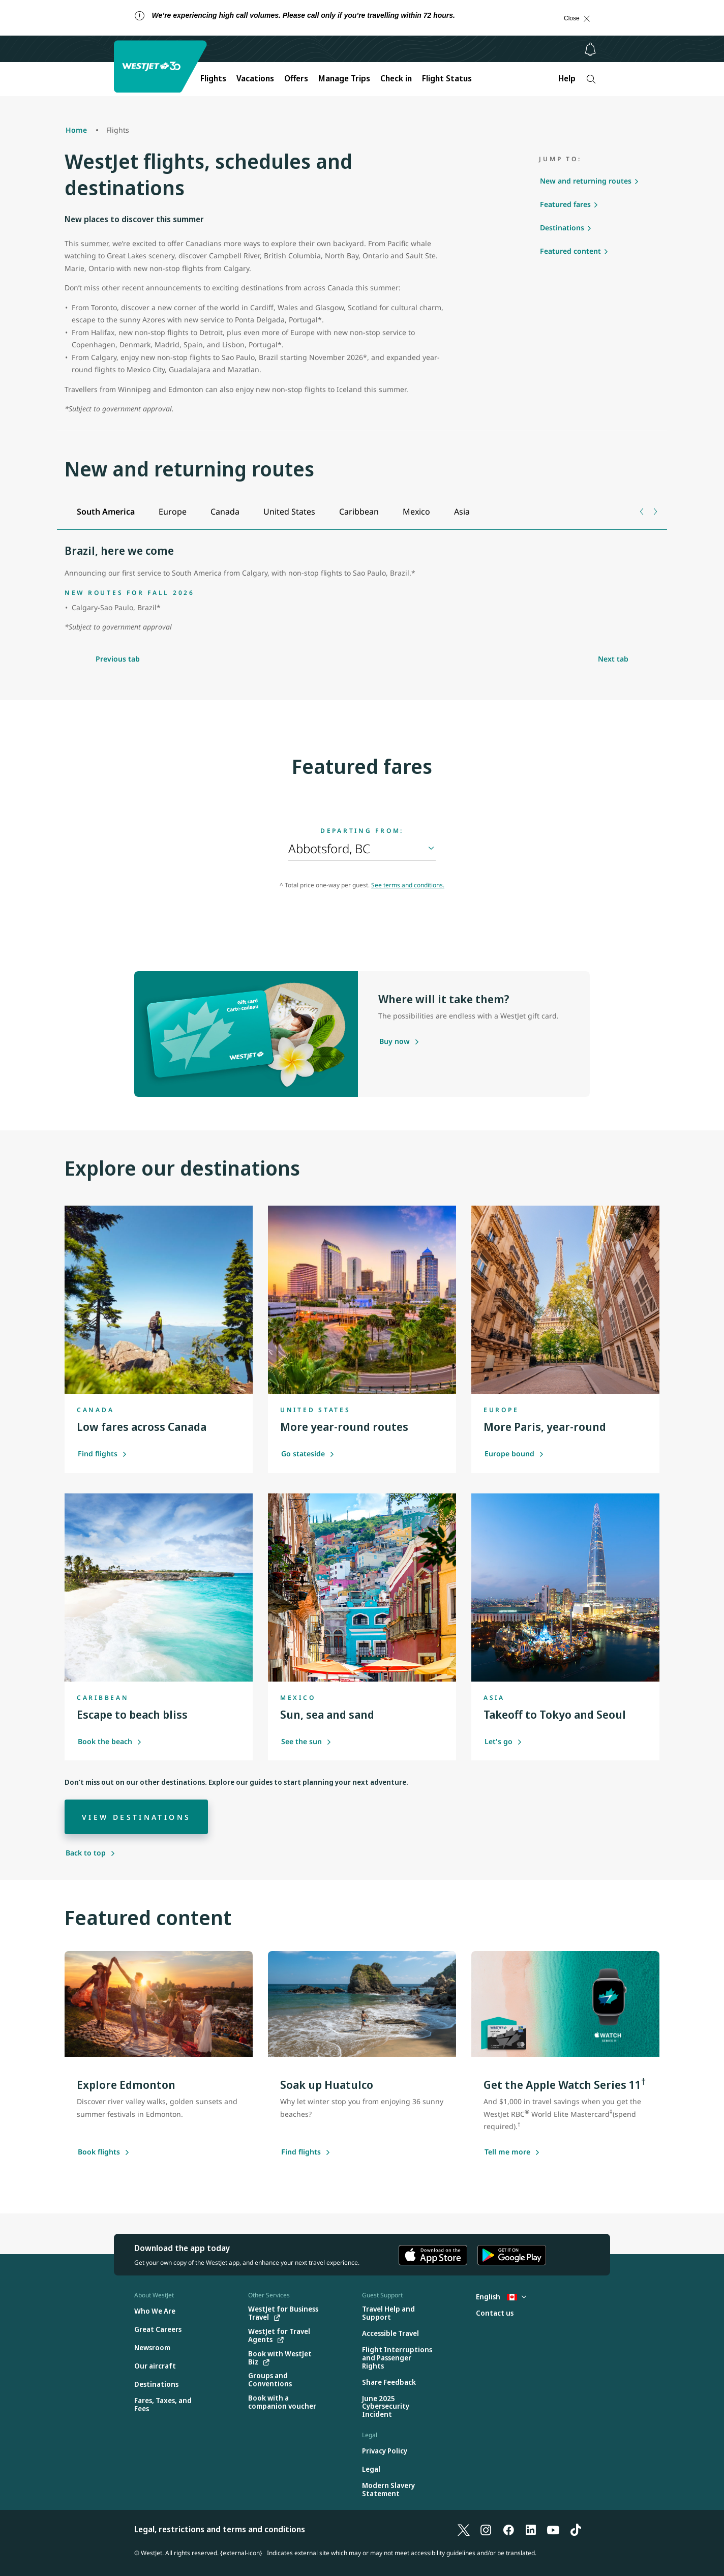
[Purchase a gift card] (394, 1042)
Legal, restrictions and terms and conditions (219, 2529)
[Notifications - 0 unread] (590, 49)
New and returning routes (585, 181)
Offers (296, 78)
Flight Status (447, 78)
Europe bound (514, 1453)
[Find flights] (301, 2152)
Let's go (503, 1741)
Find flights (102, 1453)
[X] (464, 2529)
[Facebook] (508, 2529)
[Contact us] (495, 2313)
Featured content (570, 251)
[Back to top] (90, 1852)
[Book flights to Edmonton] (99, 2152)
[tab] (105, 511)
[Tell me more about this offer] (507, 2152)
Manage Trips (344, 78)
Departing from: (362, 831)
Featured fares (565, 204)
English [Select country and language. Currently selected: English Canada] (501, 2296)
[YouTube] (553, 2529)
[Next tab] (654, 511)
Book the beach (110, 1741)
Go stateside (308, 1453)
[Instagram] (486, 2529)
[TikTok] (575, 2529)
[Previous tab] (642, 511)
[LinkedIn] (531, 2529)
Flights (213, 78)
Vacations (255, 78)
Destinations (562, 227)
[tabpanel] (362, 589)
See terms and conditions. (407, 885)
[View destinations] (136, 1817)
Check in (396, 78)
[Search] (591, 79)
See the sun (306, 1741)
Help (567, 78)
